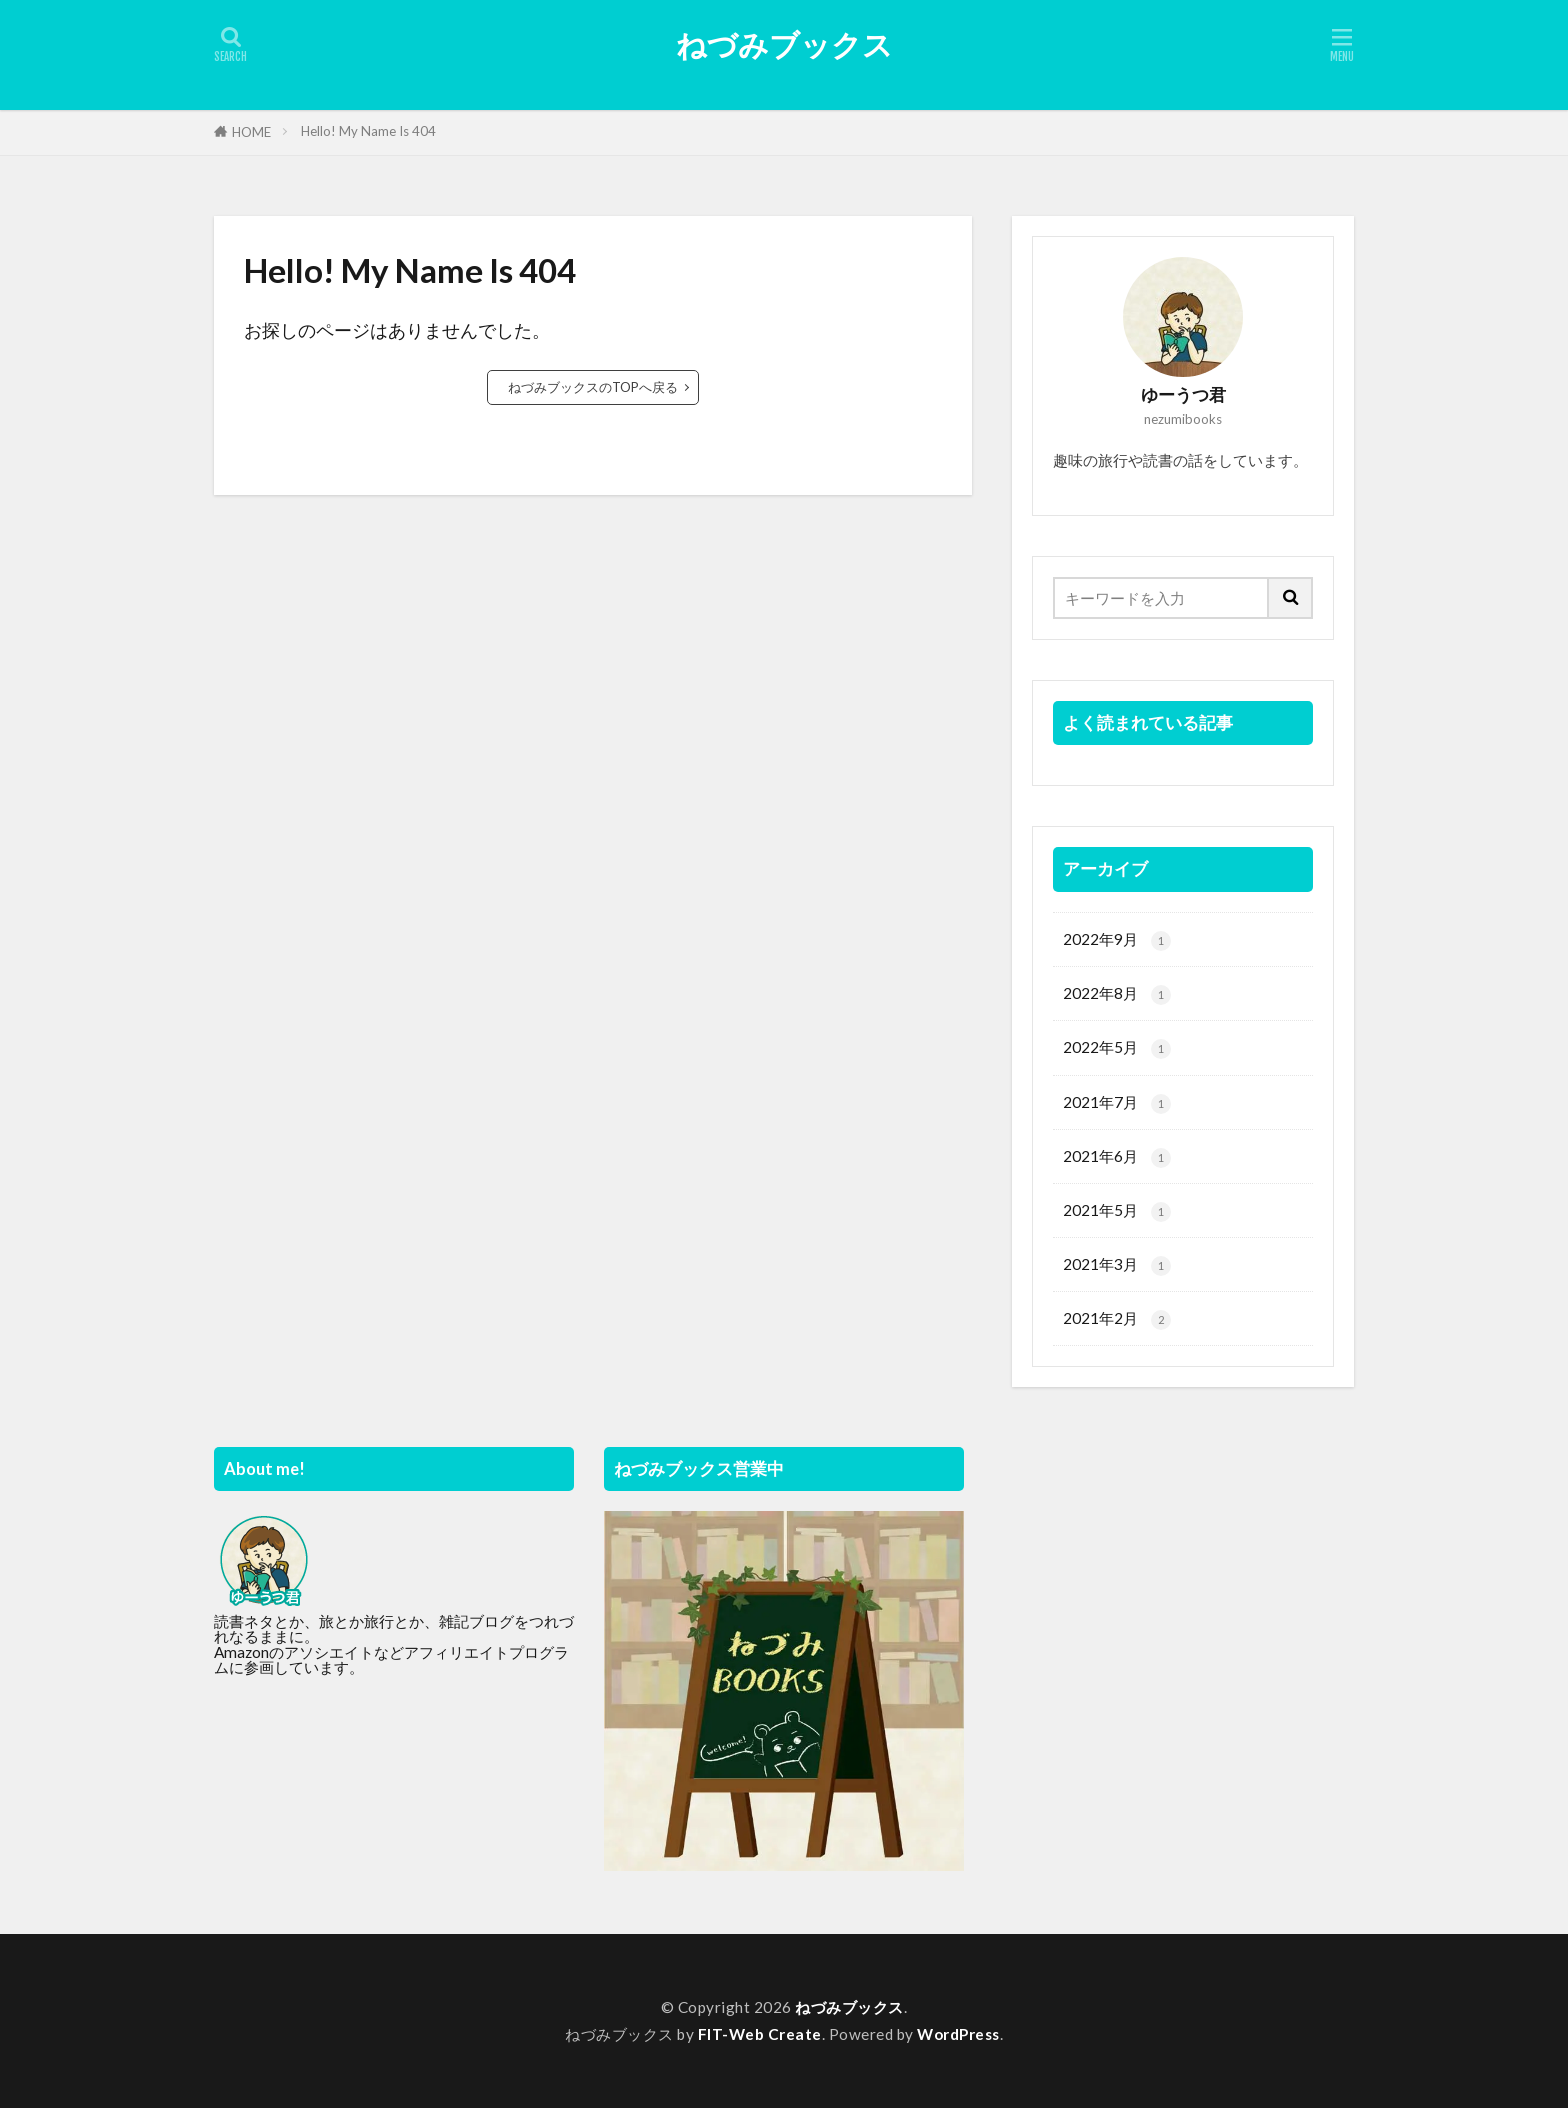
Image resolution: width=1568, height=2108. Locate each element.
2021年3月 (1117, 1265)
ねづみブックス (784, 45)
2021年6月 (1117, 1157)
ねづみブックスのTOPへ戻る (593, 387)
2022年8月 (1117, 994)
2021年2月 (1117, 1319)
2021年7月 (1117, 1103)
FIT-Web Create (760, 2034)
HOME (251, 132)
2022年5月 (1117, 1048)
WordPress (958, 2034)
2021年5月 (1117, 1211)
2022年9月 (1117, 940)
